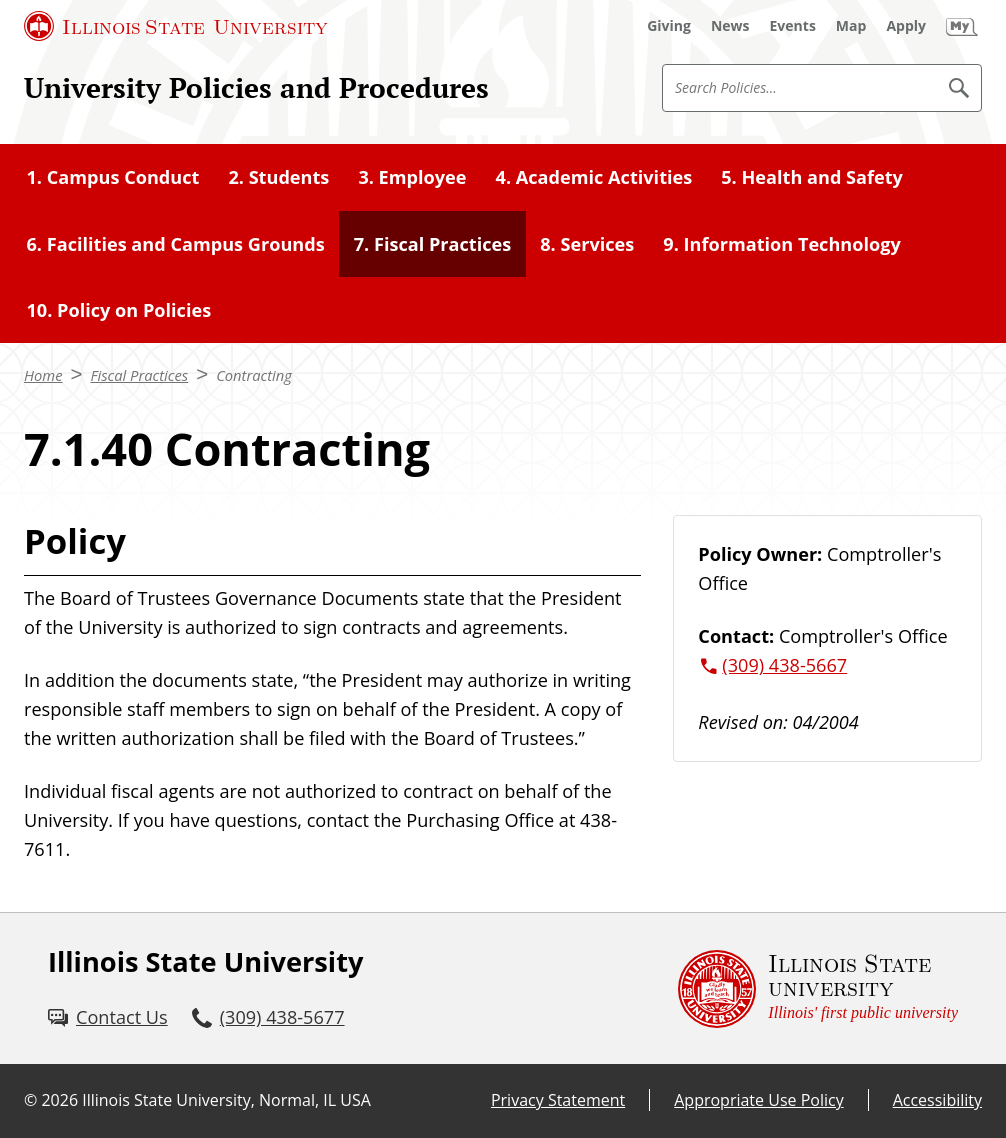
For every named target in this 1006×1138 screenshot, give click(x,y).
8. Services (587, 244)
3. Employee (412, 177)
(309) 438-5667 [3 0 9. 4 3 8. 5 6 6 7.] (784, 665)
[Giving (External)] (669, 26)
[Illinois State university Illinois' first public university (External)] (818, 988)
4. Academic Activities (594, 177)
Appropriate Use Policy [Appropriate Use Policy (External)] (758, 1100)
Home (43, 375)
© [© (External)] (30, 1100)
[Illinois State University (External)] (176, 26)
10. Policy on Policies (119, 310)
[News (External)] (730, 26)
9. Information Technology (781, 244)
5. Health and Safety (812, 177)
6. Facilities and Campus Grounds (176, 244)
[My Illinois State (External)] (962, 26)
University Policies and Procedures (256, 87)
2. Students (278, 177)
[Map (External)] (851, 26)
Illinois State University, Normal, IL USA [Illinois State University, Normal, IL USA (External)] (226, 1100)
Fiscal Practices (139, 375)
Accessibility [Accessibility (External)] (937, 1100)
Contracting (254, 375)
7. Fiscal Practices (433, 244)
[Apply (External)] (906, 26)
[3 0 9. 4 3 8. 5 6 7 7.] (268, 1017)
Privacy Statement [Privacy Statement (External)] (558, 1100)
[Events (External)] (793, 26)
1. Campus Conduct (113, 177)
